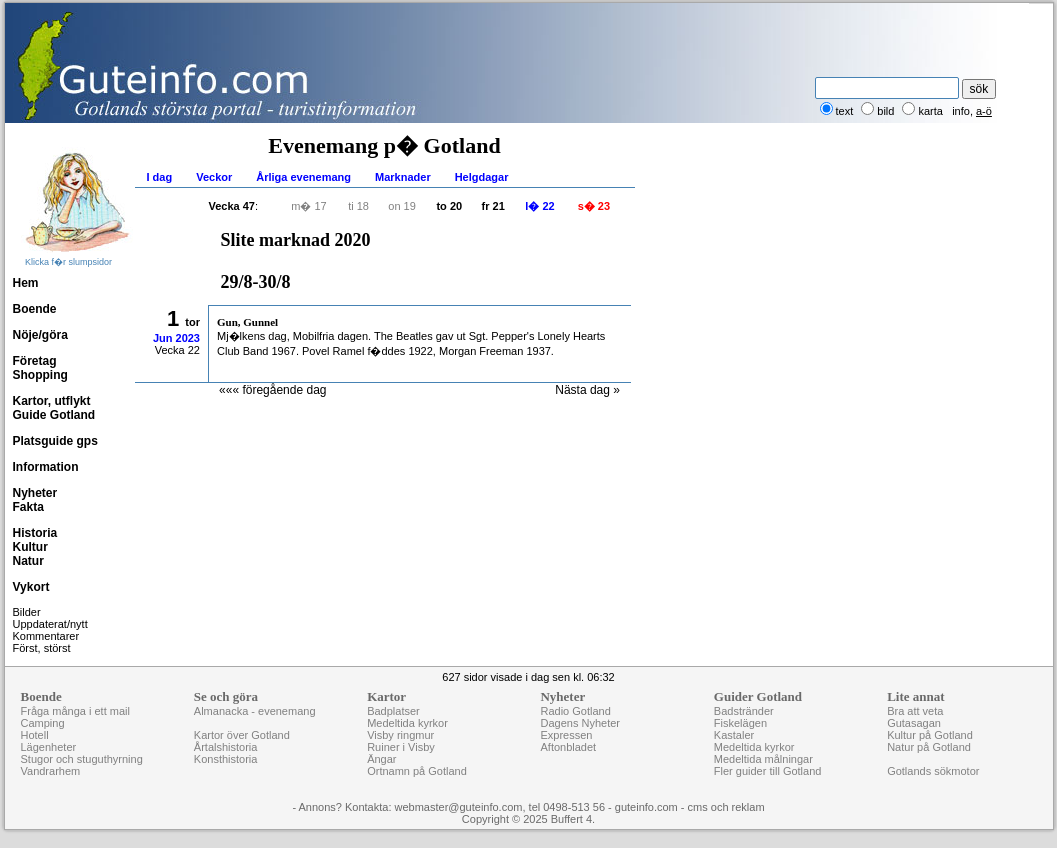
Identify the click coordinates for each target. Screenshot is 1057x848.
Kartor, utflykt (52, 401)
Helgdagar (482, 177)
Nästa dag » (587, 390)
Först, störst (42, 648)
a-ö (984, 111)
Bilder (27, 612)
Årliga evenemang (303, 177)
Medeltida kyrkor (407, 723)
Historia (35, 533)
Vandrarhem (51, 771)
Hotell (35, 735)
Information (46, 467)
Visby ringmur (400, 735)
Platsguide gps (55, 441)
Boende (35, 309)
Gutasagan (914, 723)
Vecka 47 (232, 206)
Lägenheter (49, 747)
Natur (28, 561)
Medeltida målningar (763, 759)
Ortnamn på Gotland (417, 771)
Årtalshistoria (226, 747)
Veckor (214, 177)
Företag (35, 361)
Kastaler (734, 735)
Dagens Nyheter (580, 723)
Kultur (30, 547)
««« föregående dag (272, 390)
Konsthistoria (226, 759)
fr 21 (493, 206)
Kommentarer (46, 636)
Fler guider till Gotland (768, 771)
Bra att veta (915, 711)
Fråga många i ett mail (75, 711)
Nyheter (35, 493)
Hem (26, 283)
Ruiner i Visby (401, 747)
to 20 (449, 206)
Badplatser (393, 711)
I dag (160, 177)
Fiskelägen (740, 723)
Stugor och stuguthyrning (82, 759)
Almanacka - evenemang (255, 711)
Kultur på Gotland (930, 735)
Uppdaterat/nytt (50, 624)
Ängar (381, 759)
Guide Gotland (54, 415)
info (961, 111)
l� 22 (539, 206)
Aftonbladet (568, 747)
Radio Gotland (575, 711)
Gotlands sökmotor (933, 771)
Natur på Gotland (929, 747)
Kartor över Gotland (242, 735)
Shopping (40, 375)
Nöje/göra (40, 335)
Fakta (28, 507)
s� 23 (594, 206)
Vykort (31, 587)
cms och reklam (726, 807)
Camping (43, 723)
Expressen (566, 735)
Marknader (403, 177)
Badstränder (744, 711)
